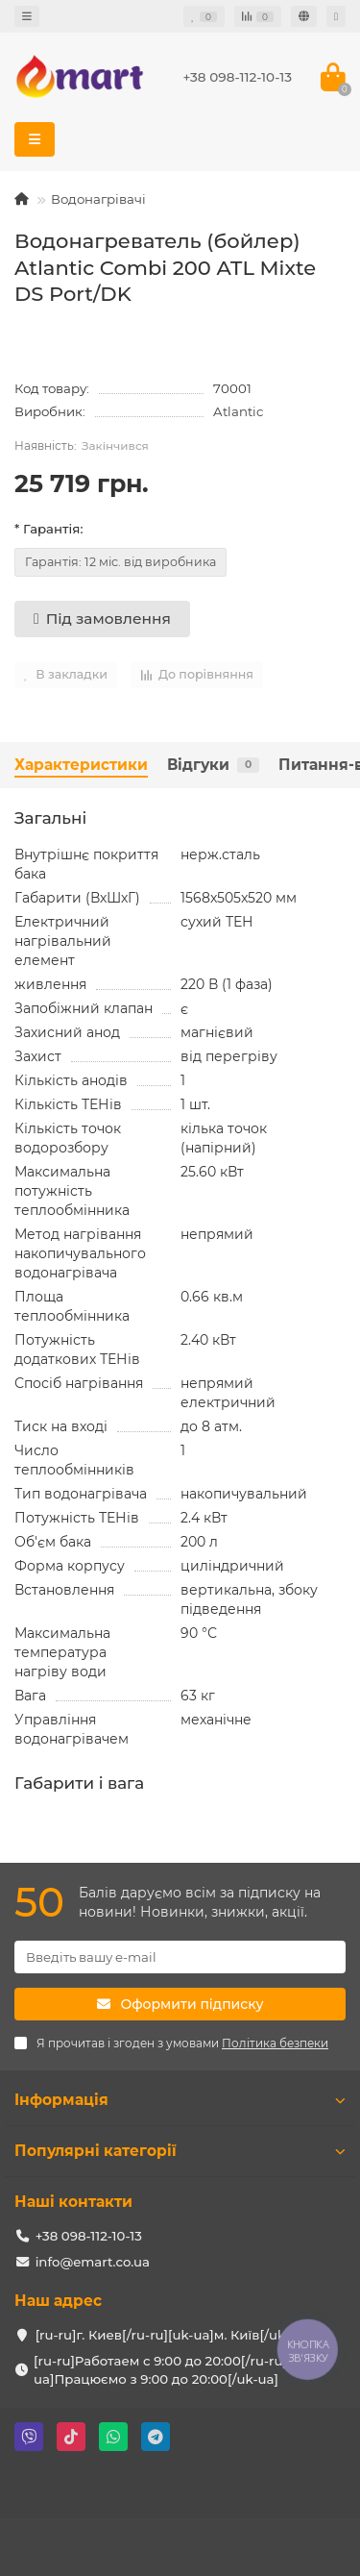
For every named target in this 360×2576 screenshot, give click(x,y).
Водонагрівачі (98, 199)
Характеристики (81, 764)
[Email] (180, 1957)
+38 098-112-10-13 (237, 77)
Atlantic (238, 411)
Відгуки (213, 764)
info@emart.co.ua (93, 2261)
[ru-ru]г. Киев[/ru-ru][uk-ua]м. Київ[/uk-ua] (173, 2334)
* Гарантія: (48, 528)
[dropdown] (26, 16)
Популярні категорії (180, 2151)
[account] (336, 16)
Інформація (180, 2100)
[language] (304, 16)
